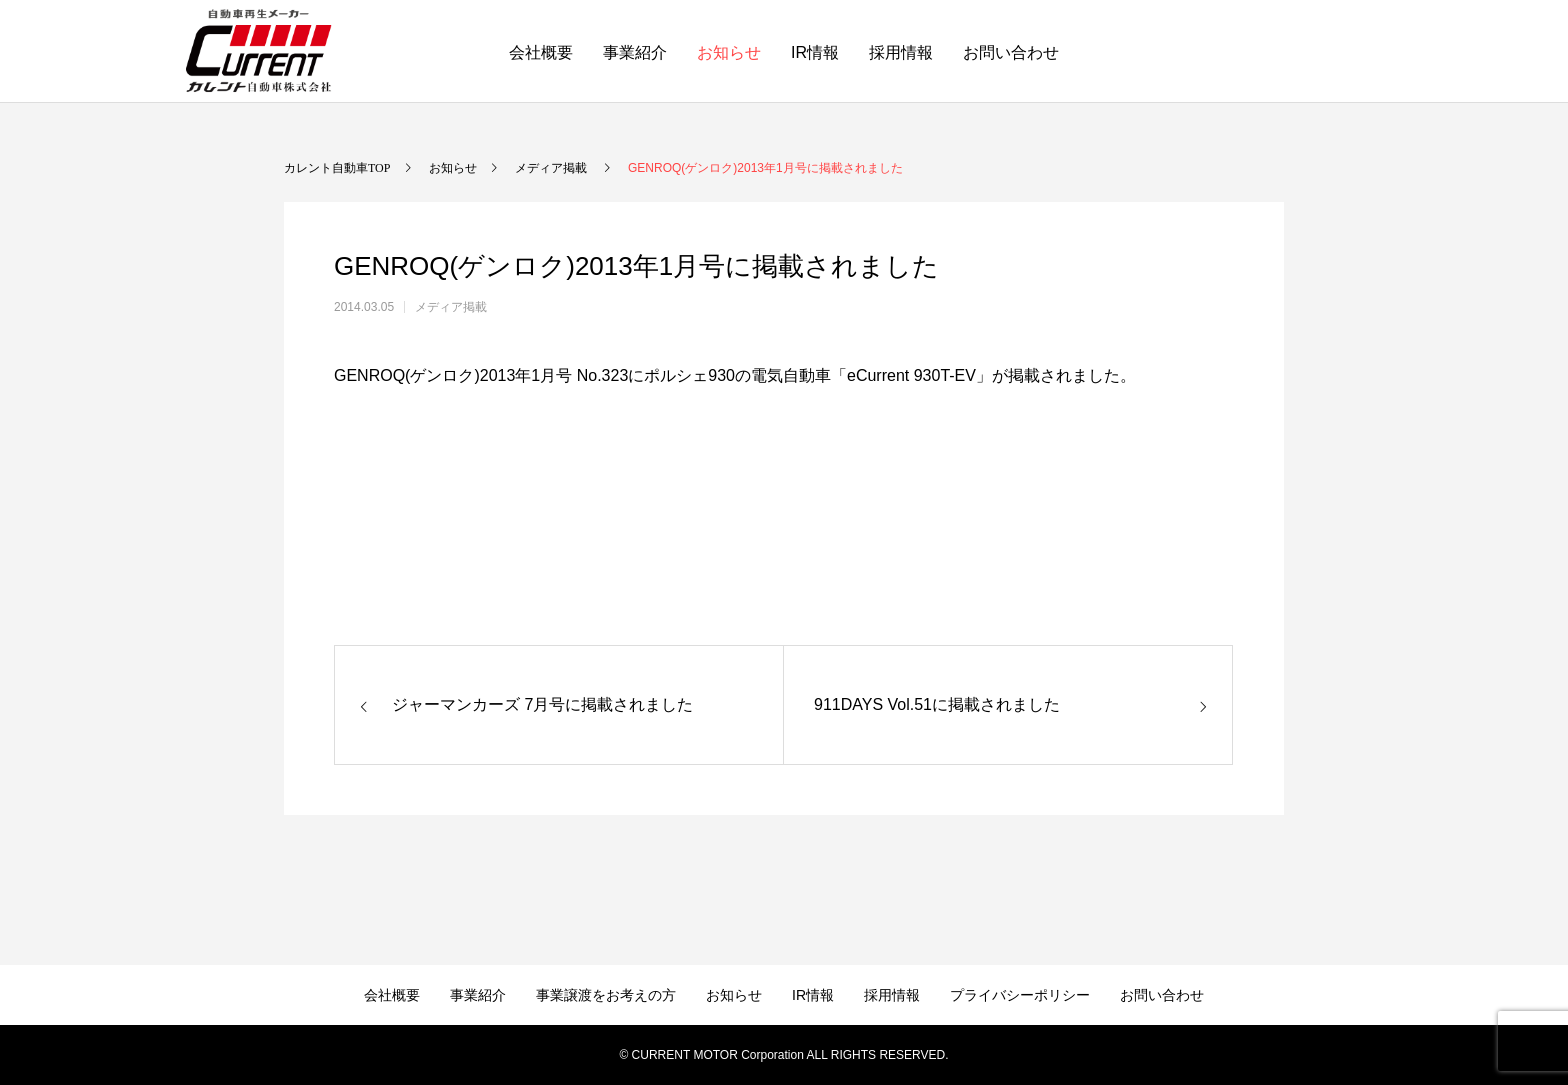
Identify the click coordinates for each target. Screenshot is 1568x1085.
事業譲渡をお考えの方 (606, 995)
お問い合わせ (1011, 52)
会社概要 (541, 52)
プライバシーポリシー (1020, 995)
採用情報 (901, 52)
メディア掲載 (451, 307)
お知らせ (729, 52)
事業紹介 (635, 52)
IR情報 (815, 52)
